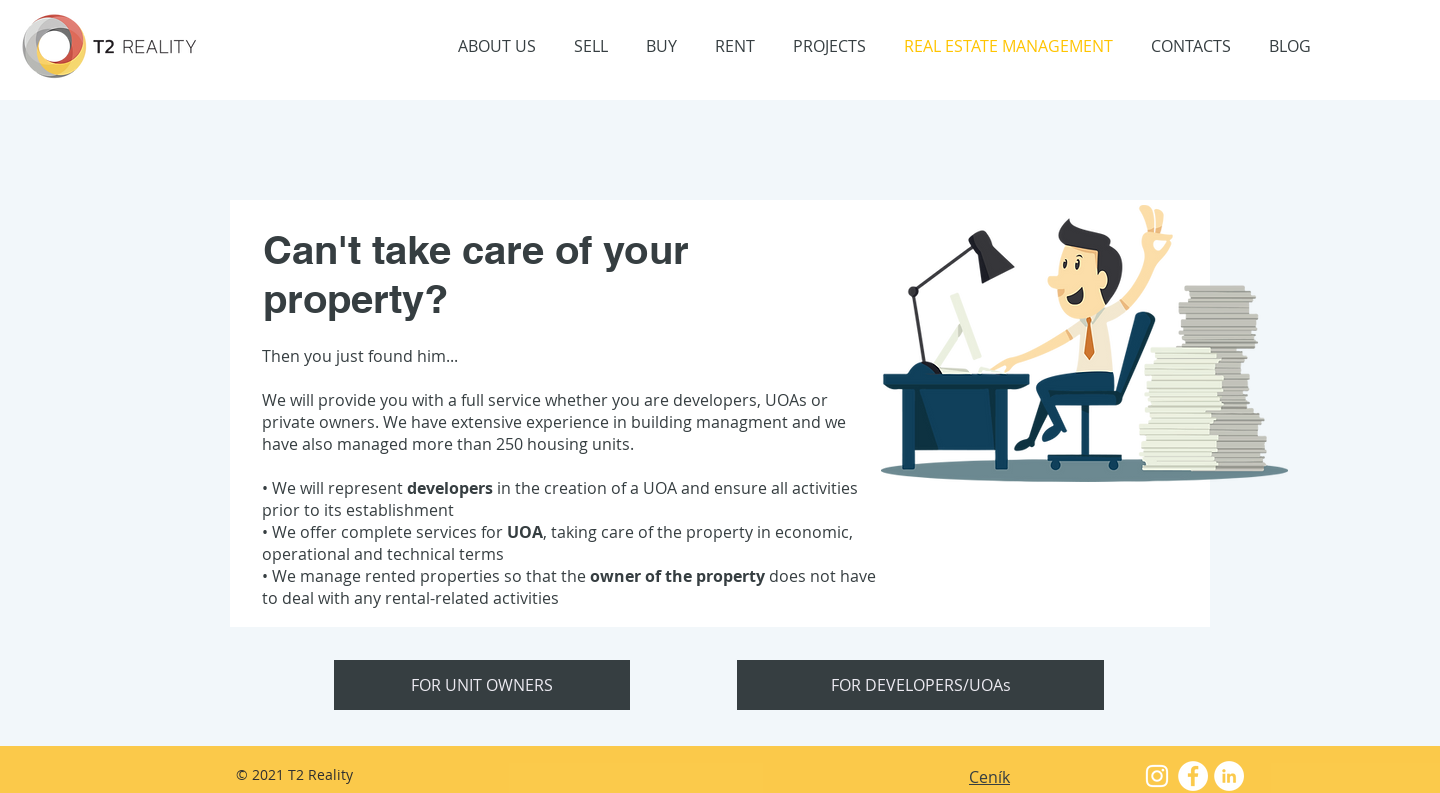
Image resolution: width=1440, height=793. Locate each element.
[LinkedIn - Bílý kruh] (1229, 776)
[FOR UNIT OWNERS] (482, 685)
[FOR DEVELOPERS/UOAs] (920, 685)
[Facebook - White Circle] (1193, 776)
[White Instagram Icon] (1157, 776)
